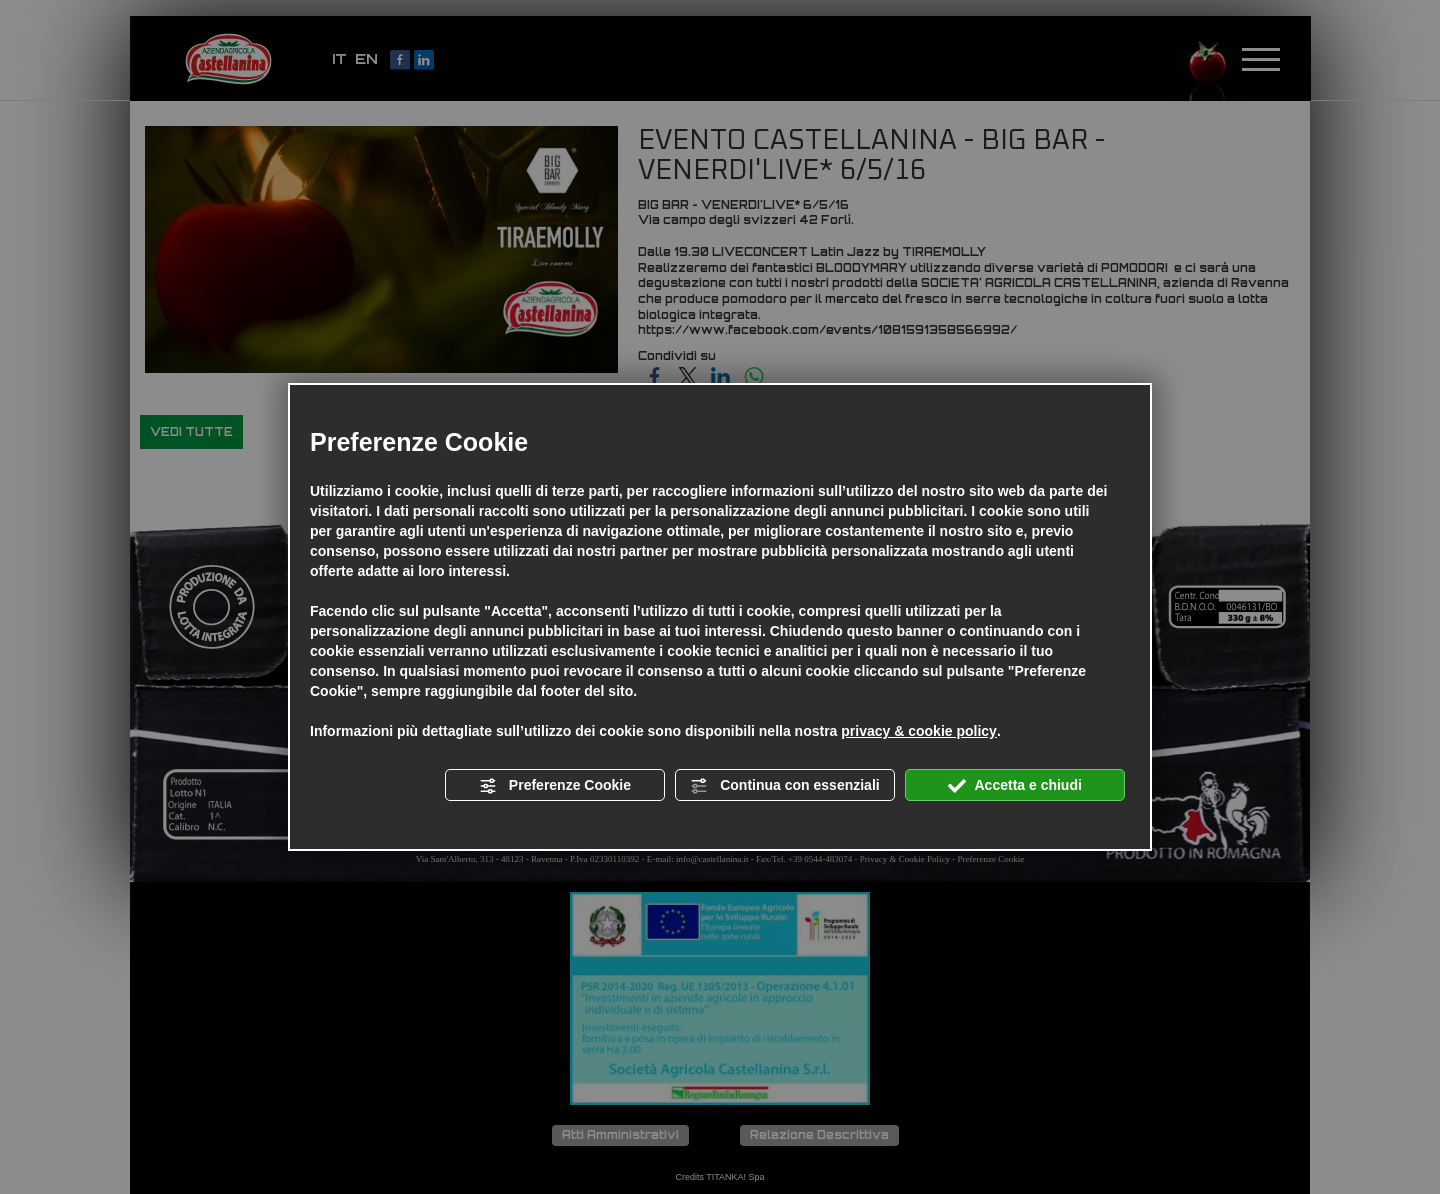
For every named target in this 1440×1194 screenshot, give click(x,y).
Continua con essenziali (784, 786)
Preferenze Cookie (555, 786)
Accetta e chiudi (1015, 786)
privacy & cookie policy (919, 731)
